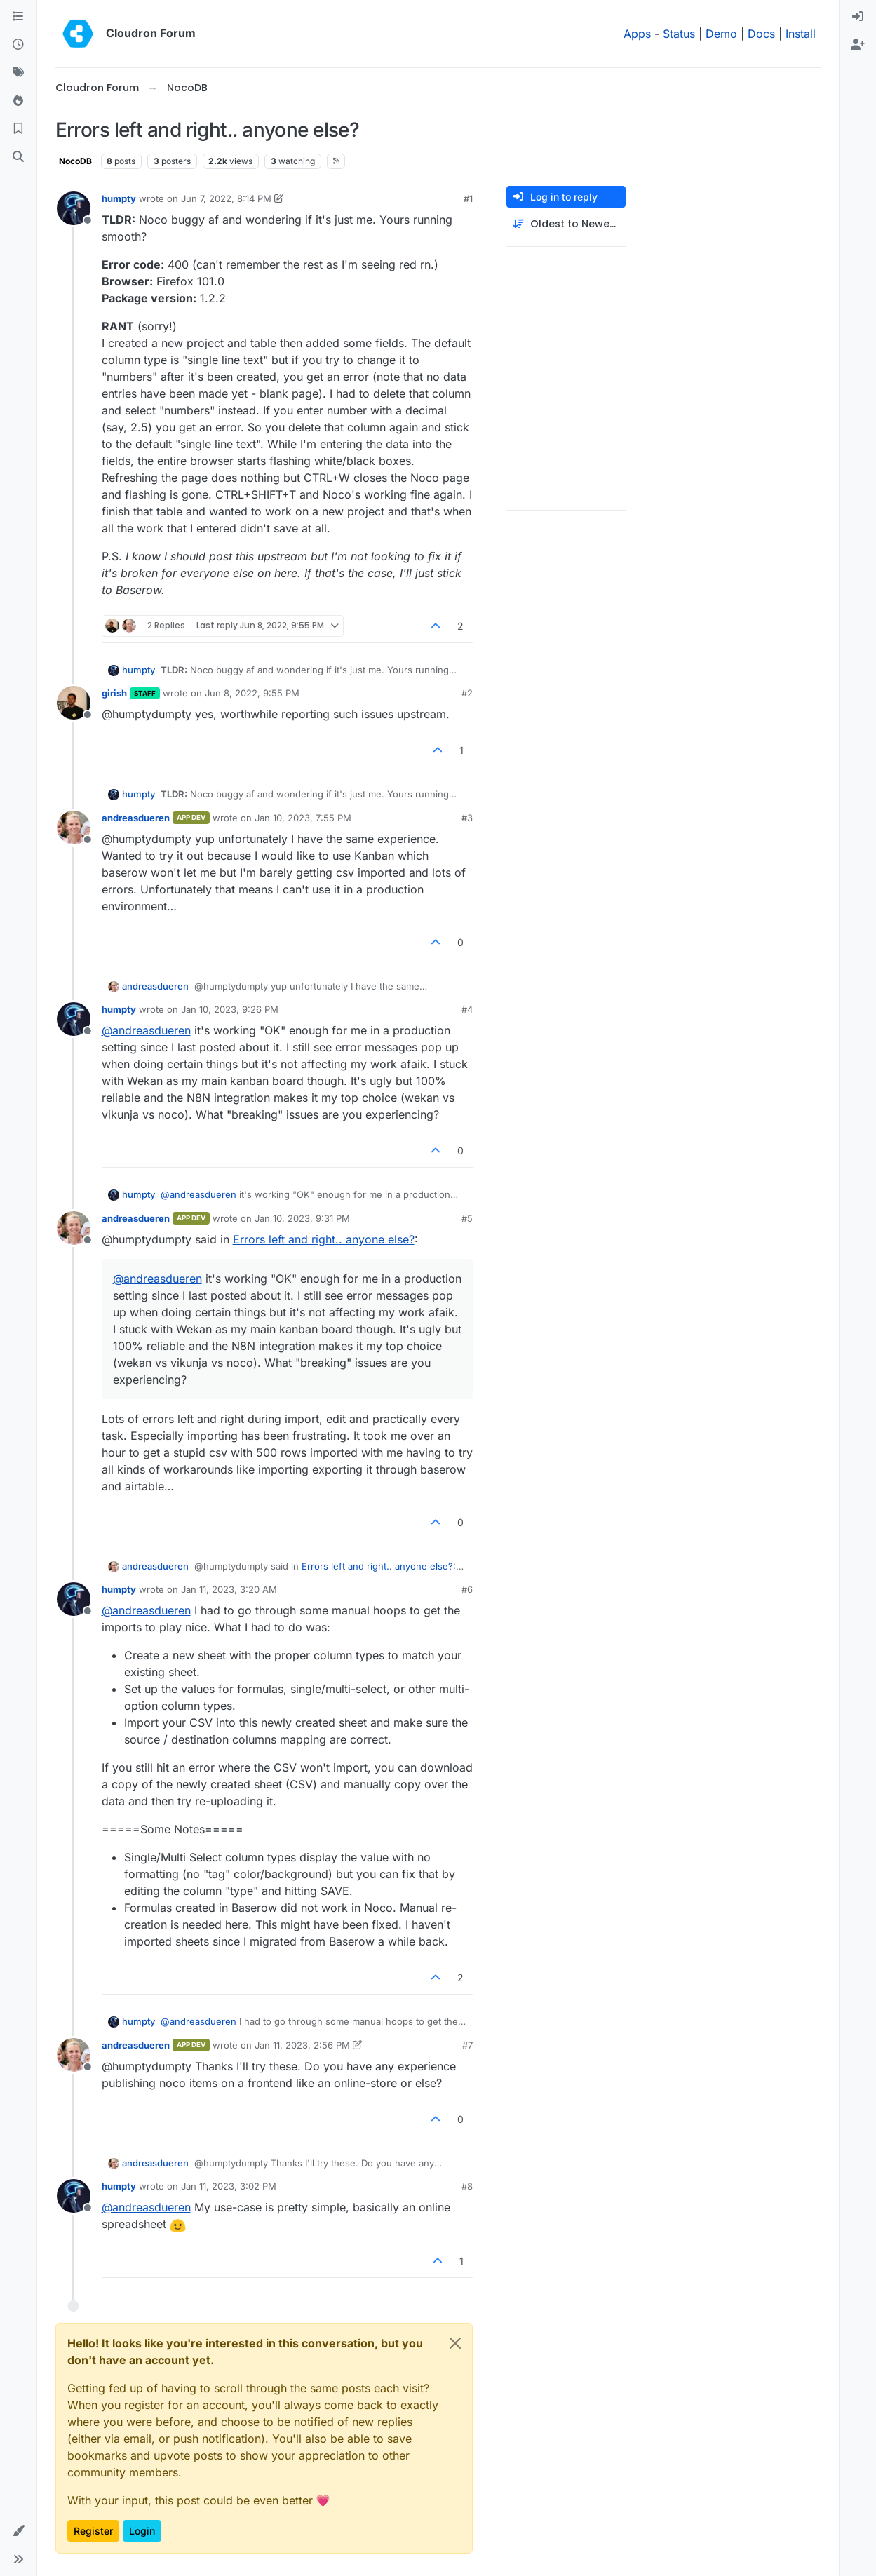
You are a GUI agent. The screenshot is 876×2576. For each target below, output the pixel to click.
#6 (467, 1589)
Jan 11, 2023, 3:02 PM (228, 2186)
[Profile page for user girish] (73, 703)
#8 (467, 2186)
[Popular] (18, 101)
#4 (467, 1009)
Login (142, 2531)
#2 (467, 693)
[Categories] (18, 17)
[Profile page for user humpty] (73, 208)
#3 (467, 817)
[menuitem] (857, 17)
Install (801, 34)
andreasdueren (136, 817)
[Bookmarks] (18, 129)
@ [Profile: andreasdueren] (146, 1030)
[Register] (857, 45)
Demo (721, 34)
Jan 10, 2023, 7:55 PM (303, 817)
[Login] (857, 17)
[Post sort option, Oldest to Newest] (566, 224)
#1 (468, 198)
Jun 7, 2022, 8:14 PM (226, 198)
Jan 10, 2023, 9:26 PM (229, 1009)
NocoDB (75, 161)
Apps (637, 34)
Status (679, 34)
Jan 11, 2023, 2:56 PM (302, 2045)
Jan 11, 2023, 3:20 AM (229, 1589)
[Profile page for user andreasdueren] (73, 827)
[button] (18, 2531)
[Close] (455, 2343)
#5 (467, 1218)
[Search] (18, 157)
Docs (761, 34)
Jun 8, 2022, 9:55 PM (252, 693)
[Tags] (18, 73)
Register (93, 2531)
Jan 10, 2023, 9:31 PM (302, 1218)
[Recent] (18, 45)
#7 (467, 2045)
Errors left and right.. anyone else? (324, 1239)
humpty (119, 198)
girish (114, 693)
